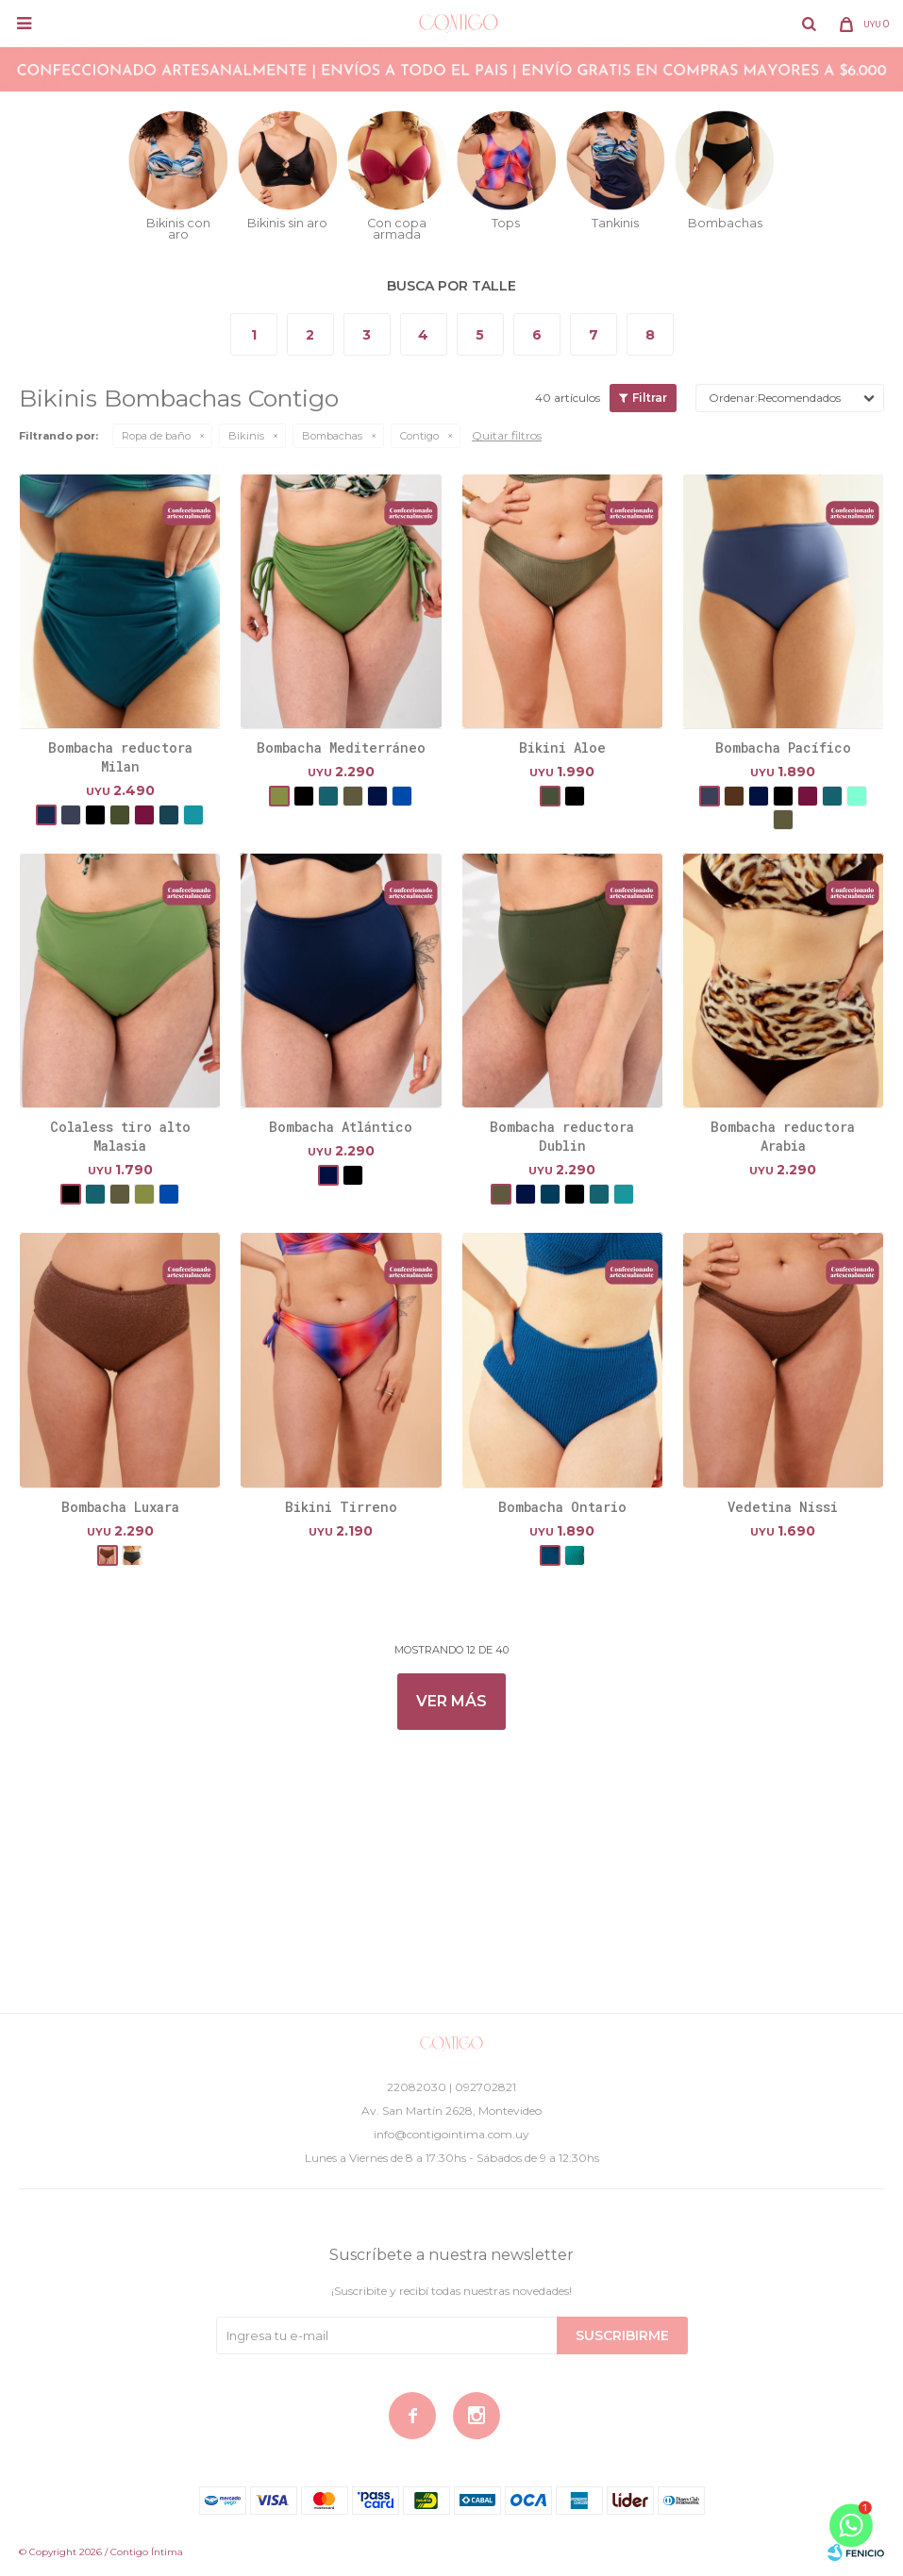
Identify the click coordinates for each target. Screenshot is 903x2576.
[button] (809, 23)
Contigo (419, 435)
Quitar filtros (507, 435)
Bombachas (332, 435)
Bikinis (246, 435)
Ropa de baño (156, 435)
